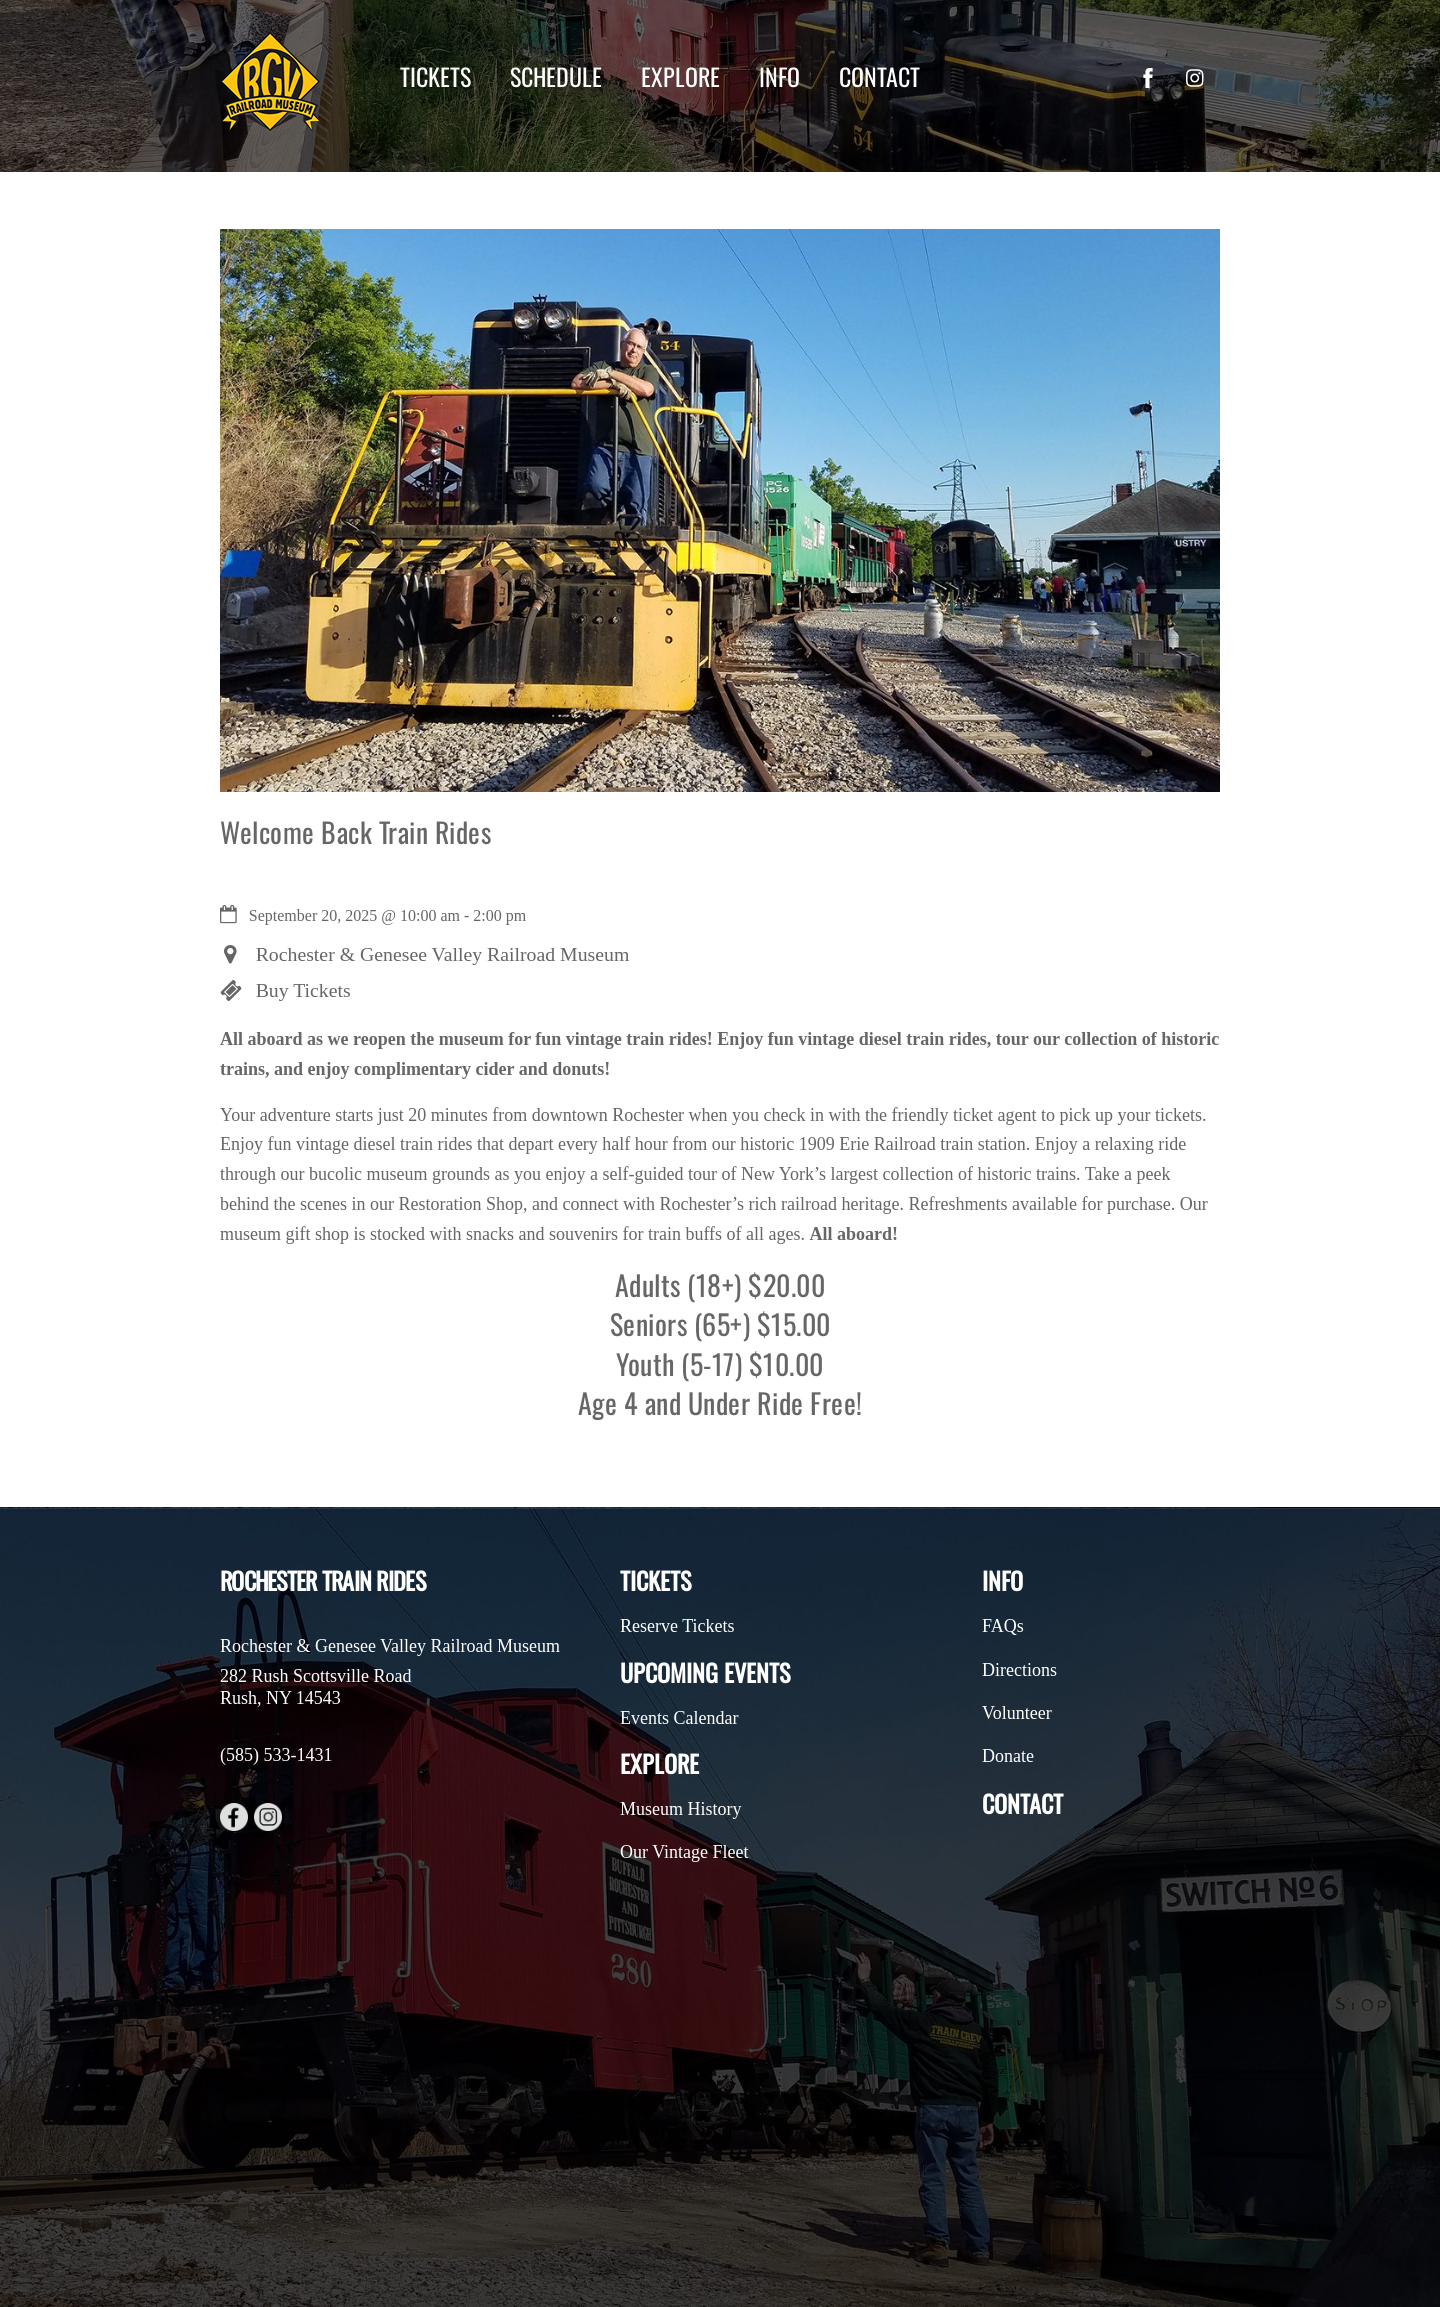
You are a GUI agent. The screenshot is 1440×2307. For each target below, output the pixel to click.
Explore (680, 76)
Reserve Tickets (677, 1626)
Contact (879, 76)
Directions (1019, 1670)
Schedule (556, 76)
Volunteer (1017, 1713)
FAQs (1003, 1626)
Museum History (681, 1809)
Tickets (435, 76)
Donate (1008, 1756)
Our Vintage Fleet (684, 1852)
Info (779, 76)
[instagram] (1196, 75)
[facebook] (1148, 75)
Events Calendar (679, 1718)
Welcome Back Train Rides (355, 831)
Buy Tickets (303, 990)
